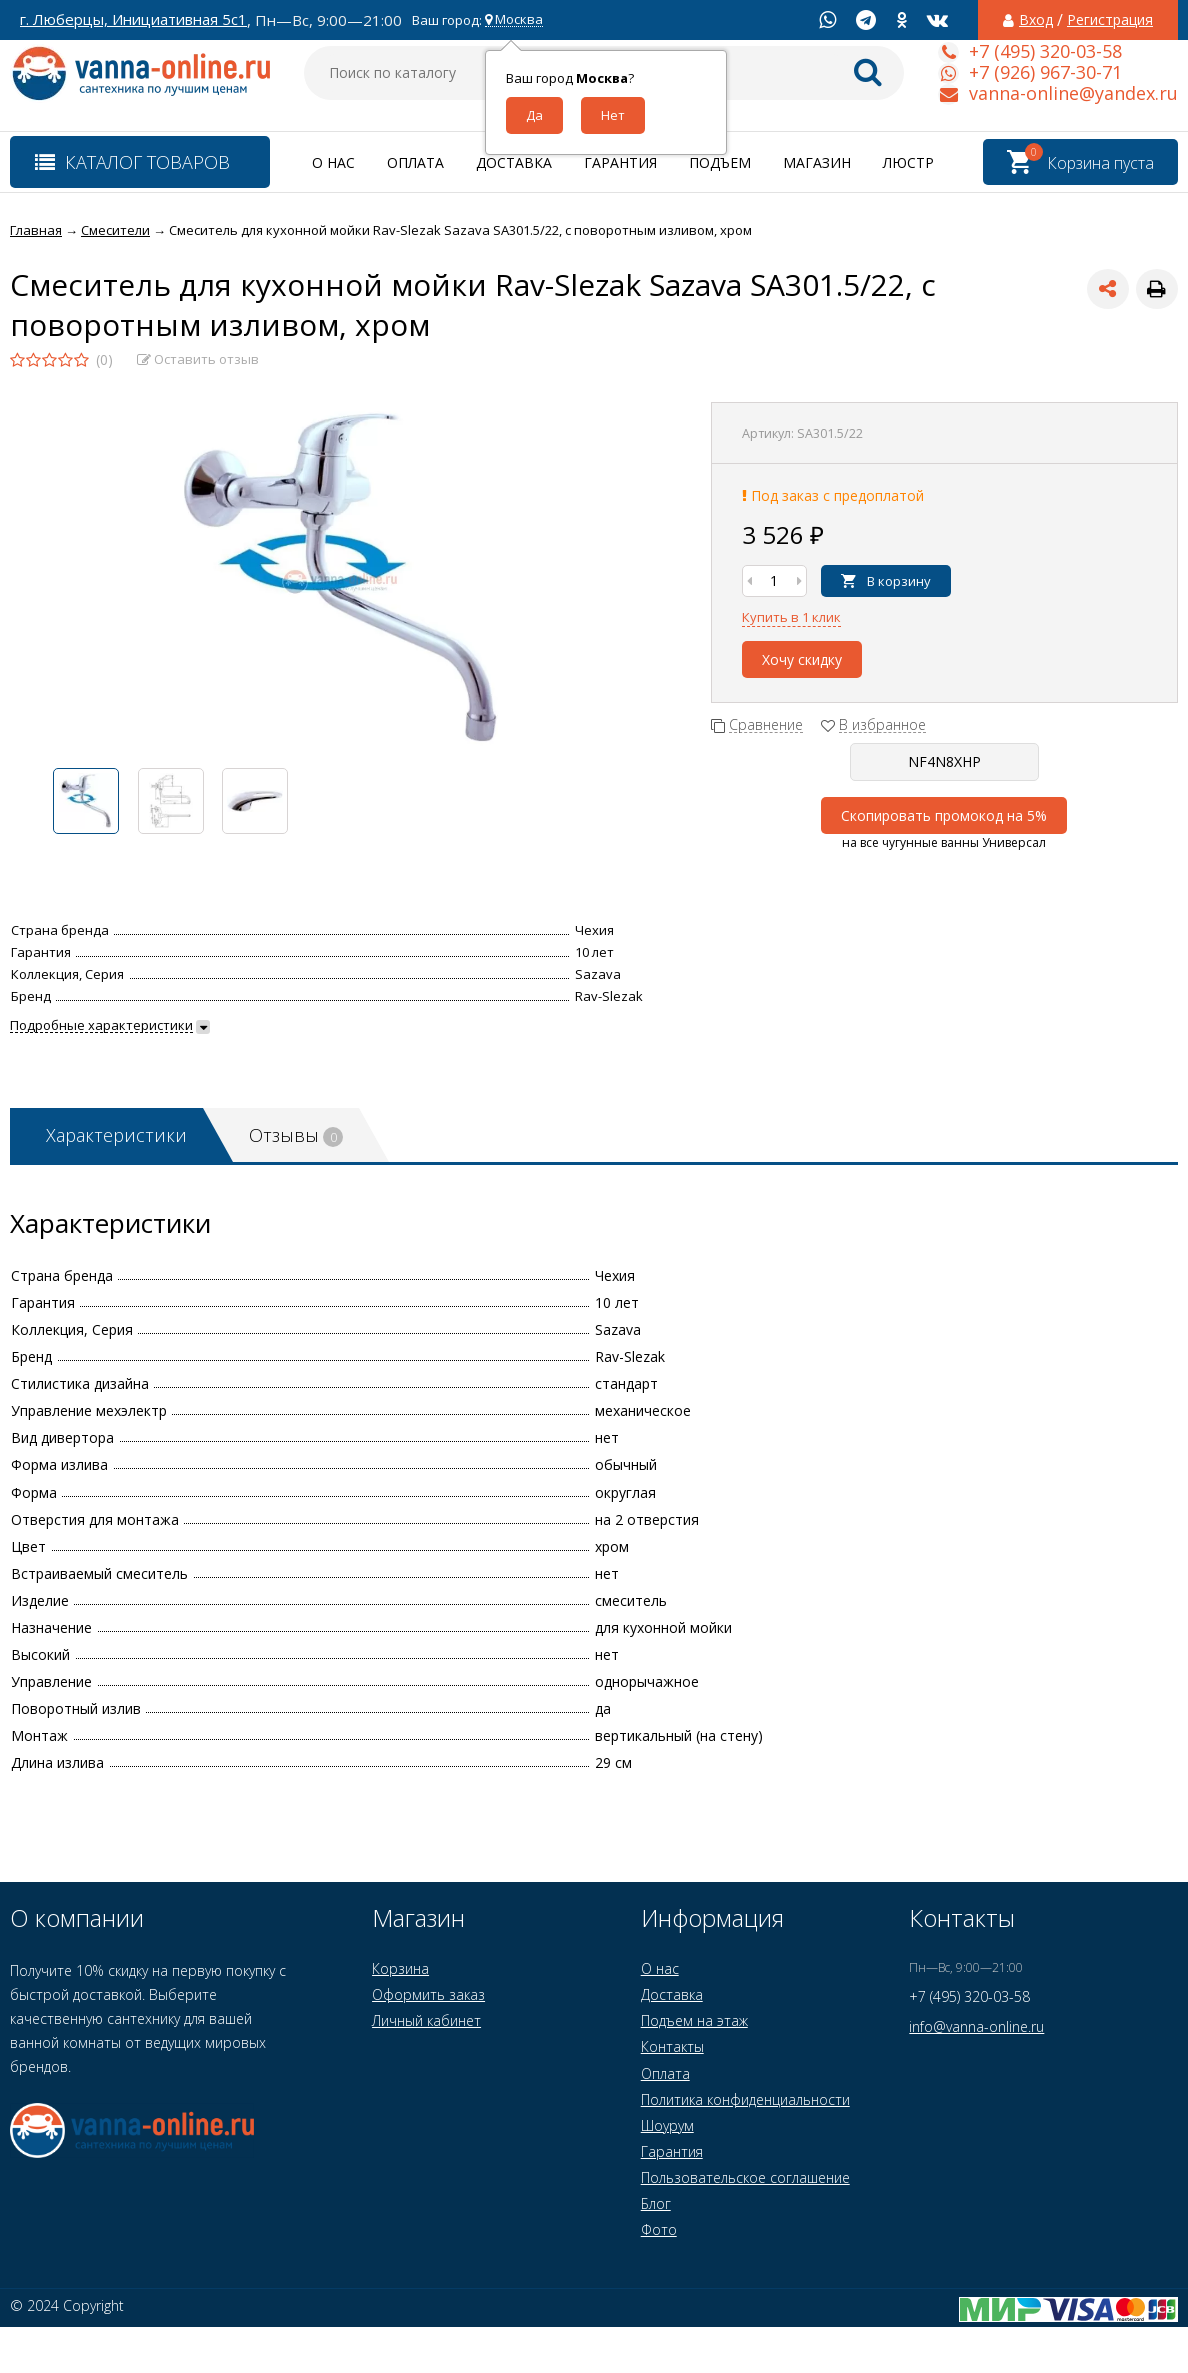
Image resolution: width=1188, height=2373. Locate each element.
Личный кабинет (426, 2020)
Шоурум (667, 2125)
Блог (656, 2203)
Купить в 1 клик (791, 617)
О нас (333, 162)
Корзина (400, 1968)
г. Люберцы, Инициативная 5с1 (133, 19)
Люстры (914, 162)
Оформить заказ (428, 1994)
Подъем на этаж (694, 2020)
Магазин (817, 162)
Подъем (720, 162)
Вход (1036, 20)
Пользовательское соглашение (745, 2177)
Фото (659, 2229)
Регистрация (1110, 20)
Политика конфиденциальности (745, 2099)
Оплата (415, 162)
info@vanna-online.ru (976, 2026)
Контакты (672, 2046)
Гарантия (620, 162)
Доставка (514, 162)
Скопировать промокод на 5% (944, 815)
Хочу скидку (802, 659)
